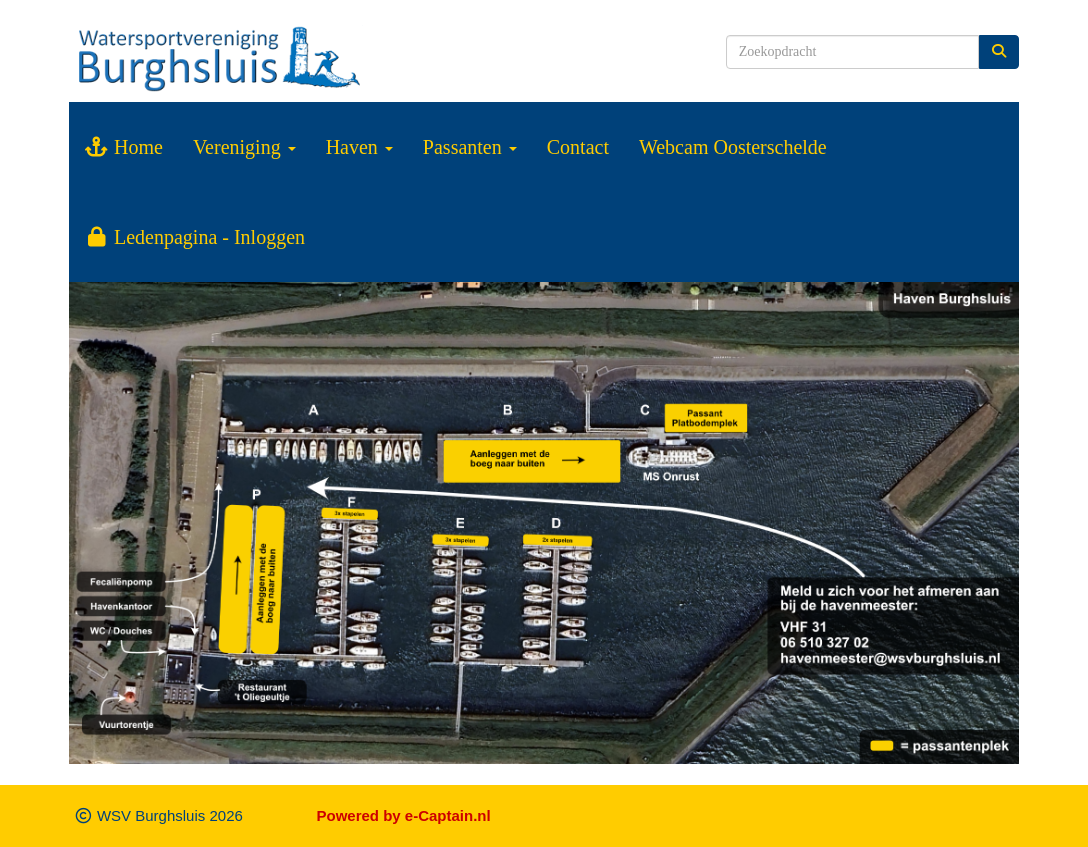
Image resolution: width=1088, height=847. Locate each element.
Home (123, 147)
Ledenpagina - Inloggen (194, 237)
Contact (578, 147)
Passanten (470, 147)
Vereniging (244, 147)
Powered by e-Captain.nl (404, 815)
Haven (359, 147)
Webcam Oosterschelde (733, 147)
